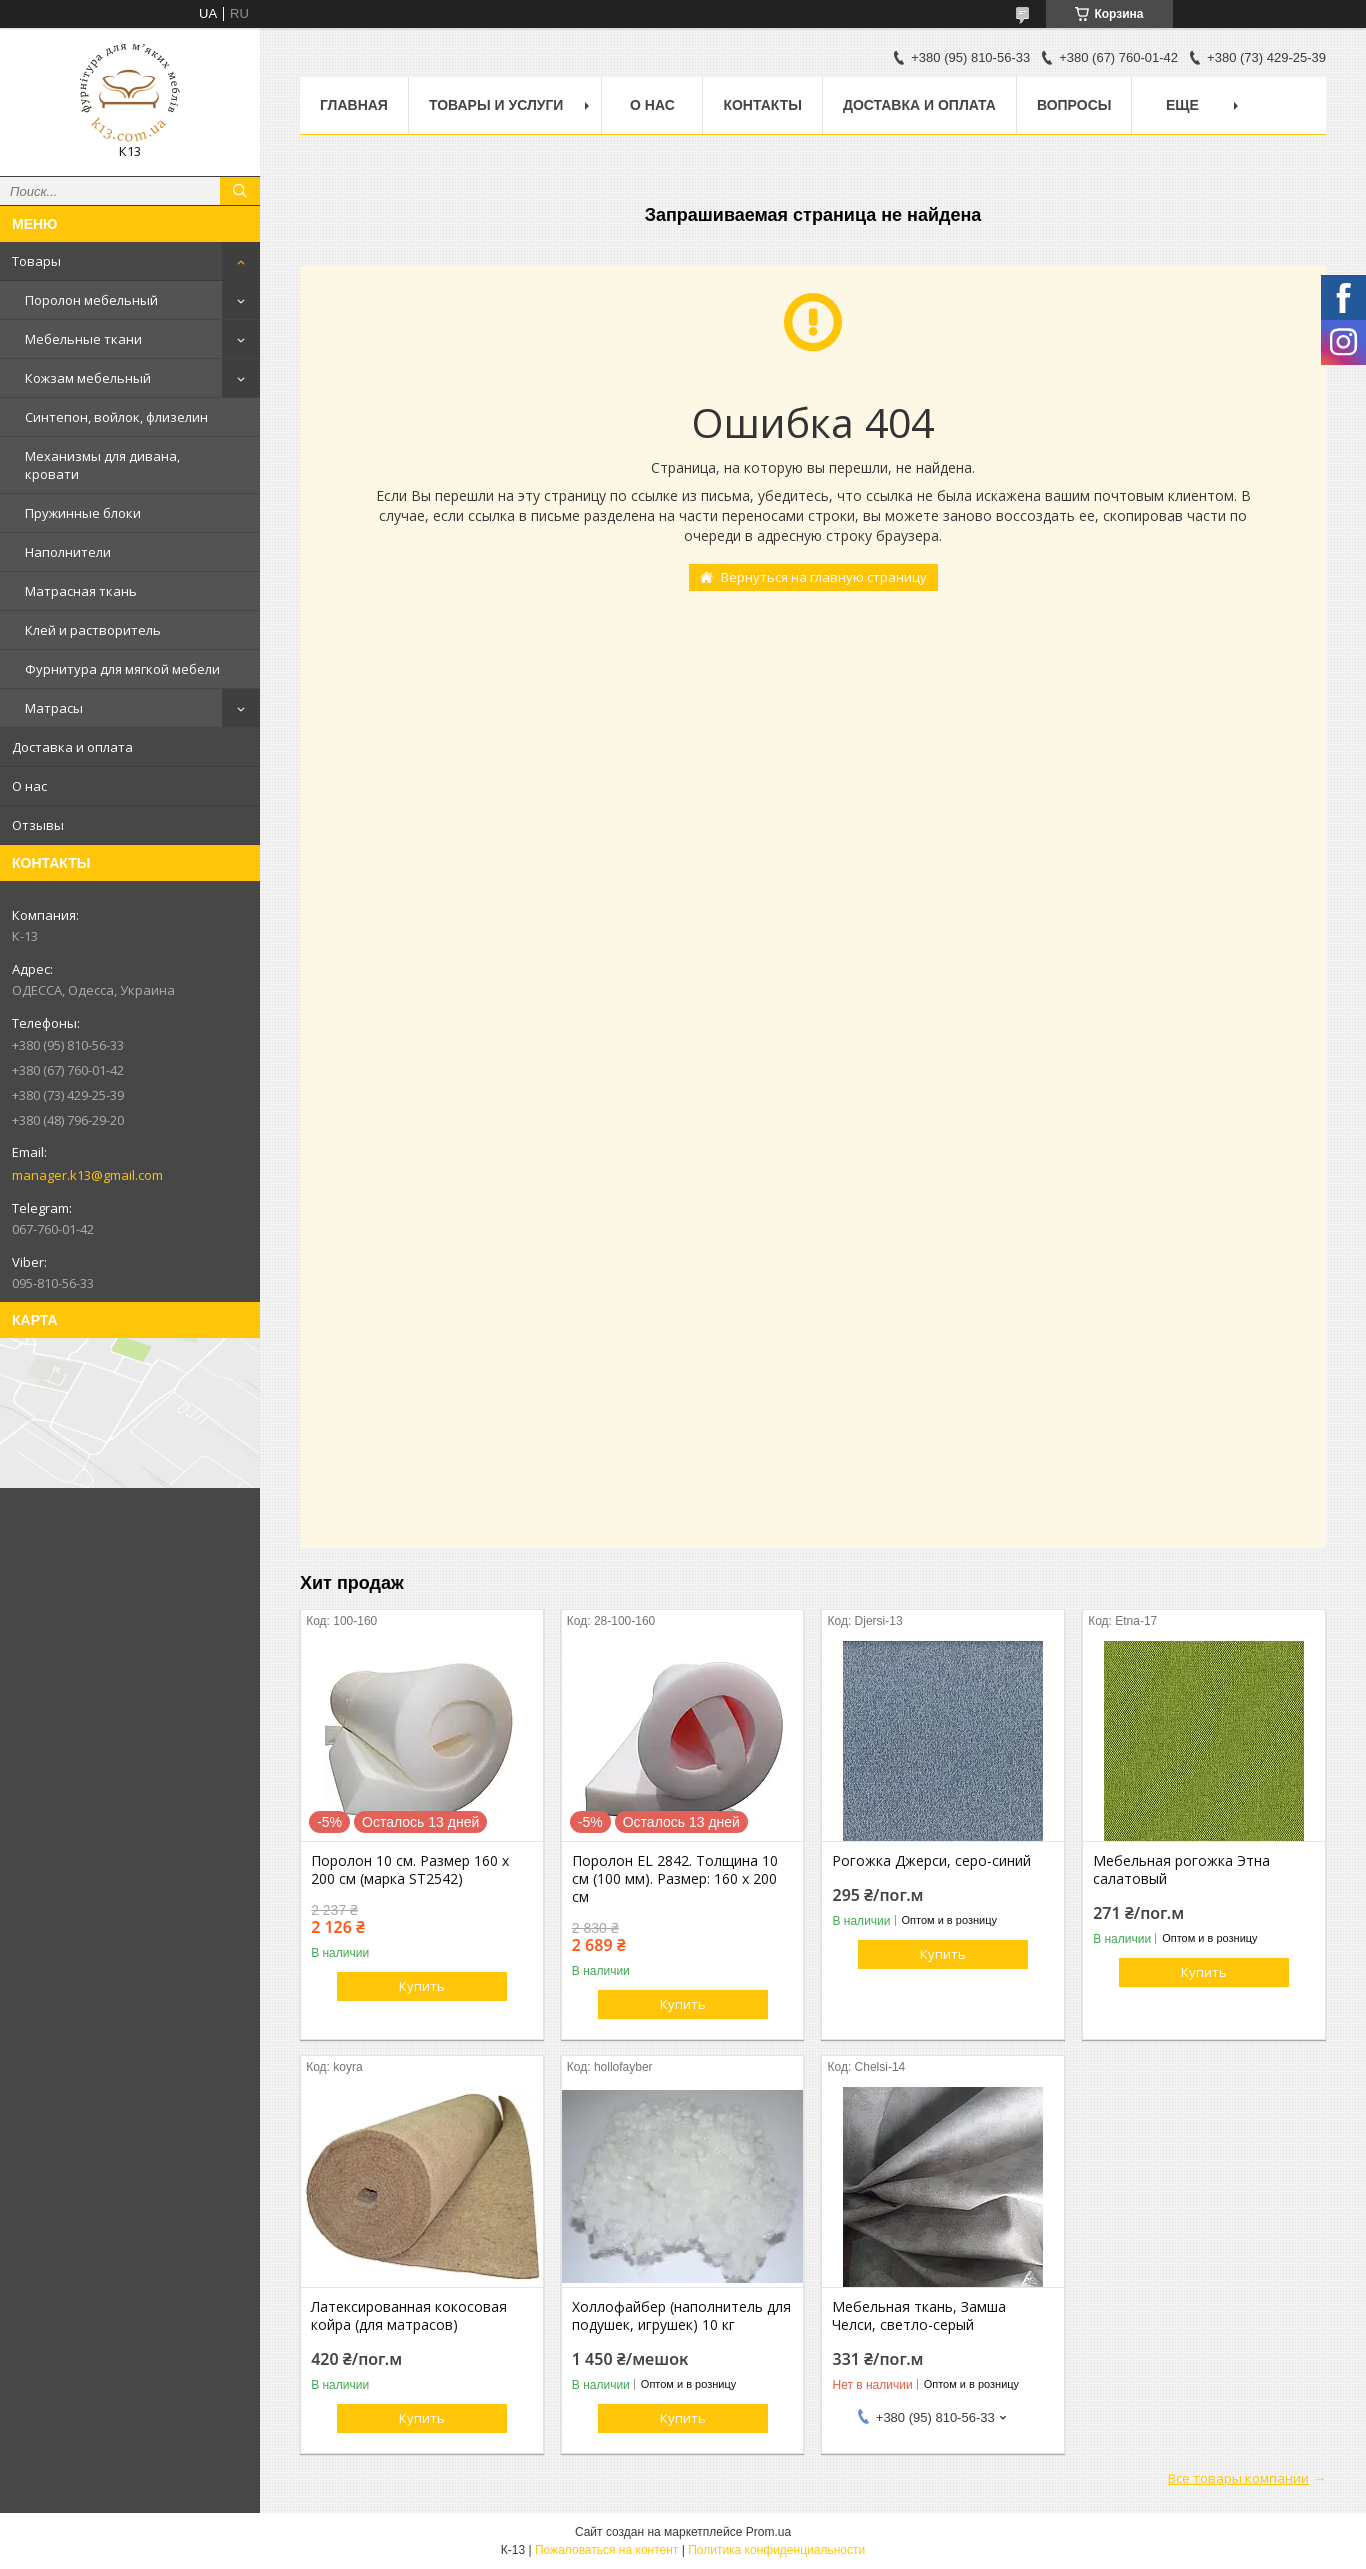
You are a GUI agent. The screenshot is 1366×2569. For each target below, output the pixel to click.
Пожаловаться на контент (606, 2550)
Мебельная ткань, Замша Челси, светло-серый (919, 2316)
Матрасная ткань (81, 591)
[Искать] (240, 191)
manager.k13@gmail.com (87, 1175)
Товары (36, 261)
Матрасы (54, 708)
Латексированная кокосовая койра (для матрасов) (409, 2316)
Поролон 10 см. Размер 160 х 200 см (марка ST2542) (410, 1870)
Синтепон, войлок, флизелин (116, 417)
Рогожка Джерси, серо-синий (931, 1861)
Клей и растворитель (93, 630)
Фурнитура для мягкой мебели (122, 669)
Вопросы (1074, 105)
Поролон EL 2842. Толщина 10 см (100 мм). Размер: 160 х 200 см (675, 1879)
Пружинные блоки (83, 513)
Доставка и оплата (72, 747)
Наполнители (68, 552)
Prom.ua (768, 2532)
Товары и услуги (496, 105)
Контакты (762, 105)
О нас (29, 786)
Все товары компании (1238, 2478)
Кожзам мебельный (88, 378)
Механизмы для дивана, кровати (102, 465)
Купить (422, 1986)
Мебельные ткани (83, 339)
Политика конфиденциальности (776, 2550)
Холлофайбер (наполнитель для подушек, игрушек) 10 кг (681, 2316)
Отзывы (38, 825)
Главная (354, 105)
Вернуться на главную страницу (824, 577)
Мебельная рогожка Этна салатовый (1181, 1870)
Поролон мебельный (91, 300)
